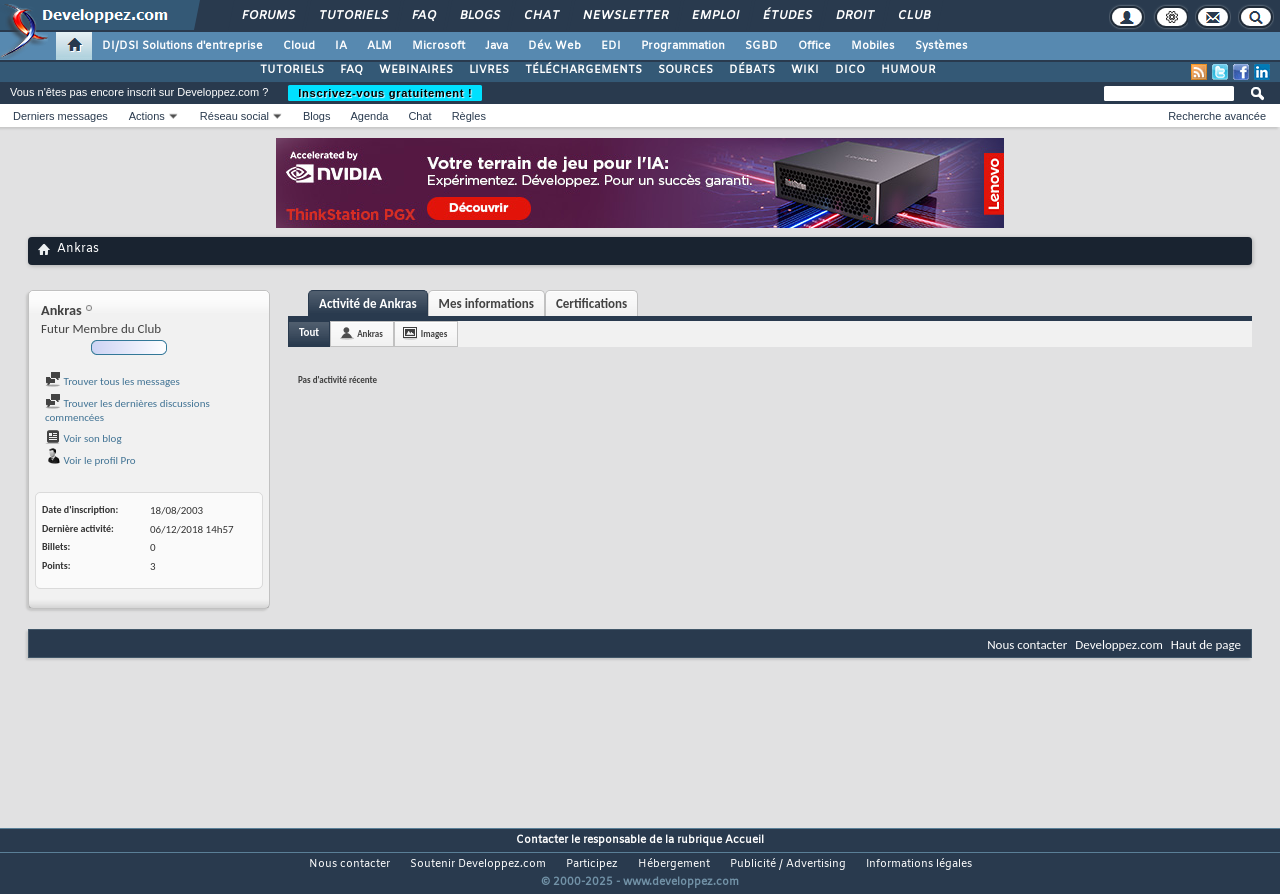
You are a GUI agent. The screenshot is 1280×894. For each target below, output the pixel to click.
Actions (147, 116)
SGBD (761, 46)
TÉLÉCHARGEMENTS (583, 70)
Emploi (714, 16)
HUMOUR (908, 70)
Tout (309, 332)
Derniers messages (60, 116)
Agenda (369, 116)
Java (496, 46)
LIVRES (489, 70)
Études (786, 16)
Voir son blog (83, 438)
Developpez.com (1119, 644)
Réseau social (234, 116)
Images (434, 333)
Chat (540, 16)
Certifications (591, 303)
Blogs (479, 16)
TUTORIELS (292, 70)
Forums (267, 16)
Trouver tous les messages (112, 381)
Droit (854, 16)
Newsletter (624, 16)
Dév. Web (554, 46)
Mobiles (873, 46)
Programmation (683, 46)
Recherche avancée (1217, 116)
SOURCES (685, 70)
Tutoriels (352, 16)
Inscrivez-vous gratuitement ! (385, 93)
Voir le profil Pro (90, 460)
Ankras (370, 333)
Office (814, 46)
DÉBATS (752, 70)
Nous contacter (1027, 644)
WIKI (805, 70)
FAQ (423, 16)
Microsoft (438, 46)
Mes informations (486, 303)
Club (913, 16)
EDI (611, 46)
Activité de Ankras (368, 303)
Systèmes (941, 46)
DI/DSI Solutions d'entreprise (182, 46)
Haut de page (1206, 644)
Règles (469, 116)
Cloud (299, 46)
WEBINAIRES (416, 70)
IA (341, 46)
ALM (379, 46)
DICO (850, 70)
